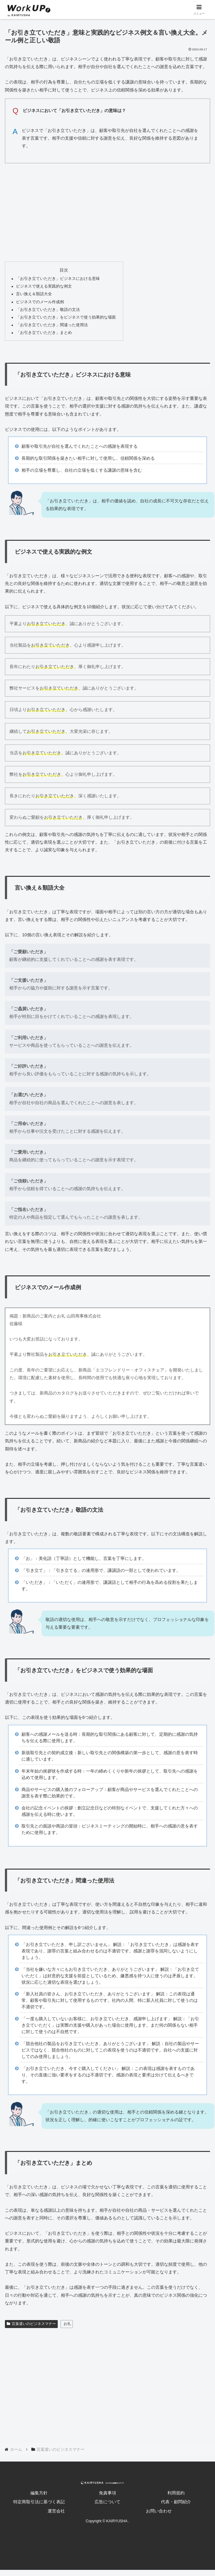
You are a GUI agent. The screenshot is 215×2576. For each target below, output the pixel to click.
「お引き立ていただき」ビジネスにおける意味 (58, 279)
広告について (107, 2501)
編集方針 (39, 2492)
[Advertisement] (107, 211)
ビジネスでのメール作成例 (40, 302)
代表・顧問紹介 (176, 2501)
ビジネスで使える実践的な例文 (44, 286)
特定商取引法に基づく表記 (39, 2501)
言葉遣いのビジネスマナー (31, 2324)
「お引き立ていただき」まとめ (44, 333)
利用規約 (176, 2492)
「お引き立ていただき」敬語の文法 (48, 309)
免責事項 (107, 2492)
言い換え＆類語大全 (34, 294)
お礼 (67, 2324)
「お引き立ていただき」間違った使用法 (52, 325)
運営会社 (56, 2510)
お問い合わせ (159, 2510)
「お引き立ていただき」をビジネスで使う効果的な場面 (66, 317)
